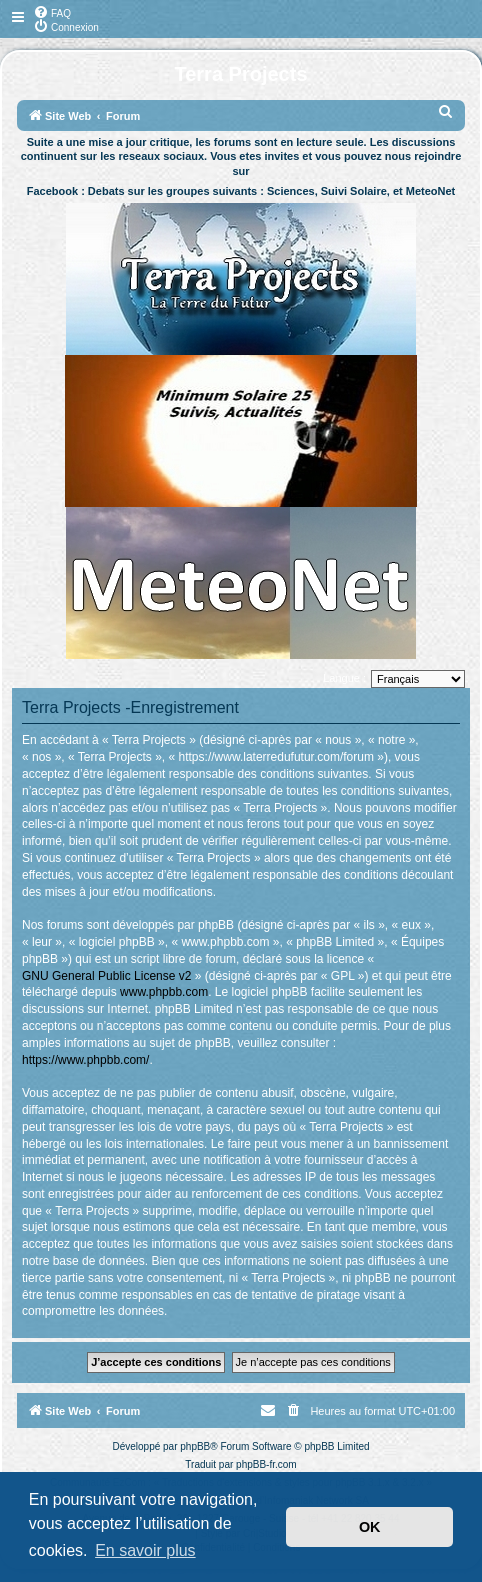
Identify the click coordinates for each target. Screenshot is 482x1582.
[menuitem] (52, 12)
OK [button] (370, 1527)
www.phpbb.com (164, 992)
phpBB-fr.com (266, 1464)
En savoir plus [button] (145, 1550)
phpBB (195, 1446)
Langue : (344, 678)
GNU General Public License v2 (106, 976)
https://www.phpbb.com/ (85, 1060)
